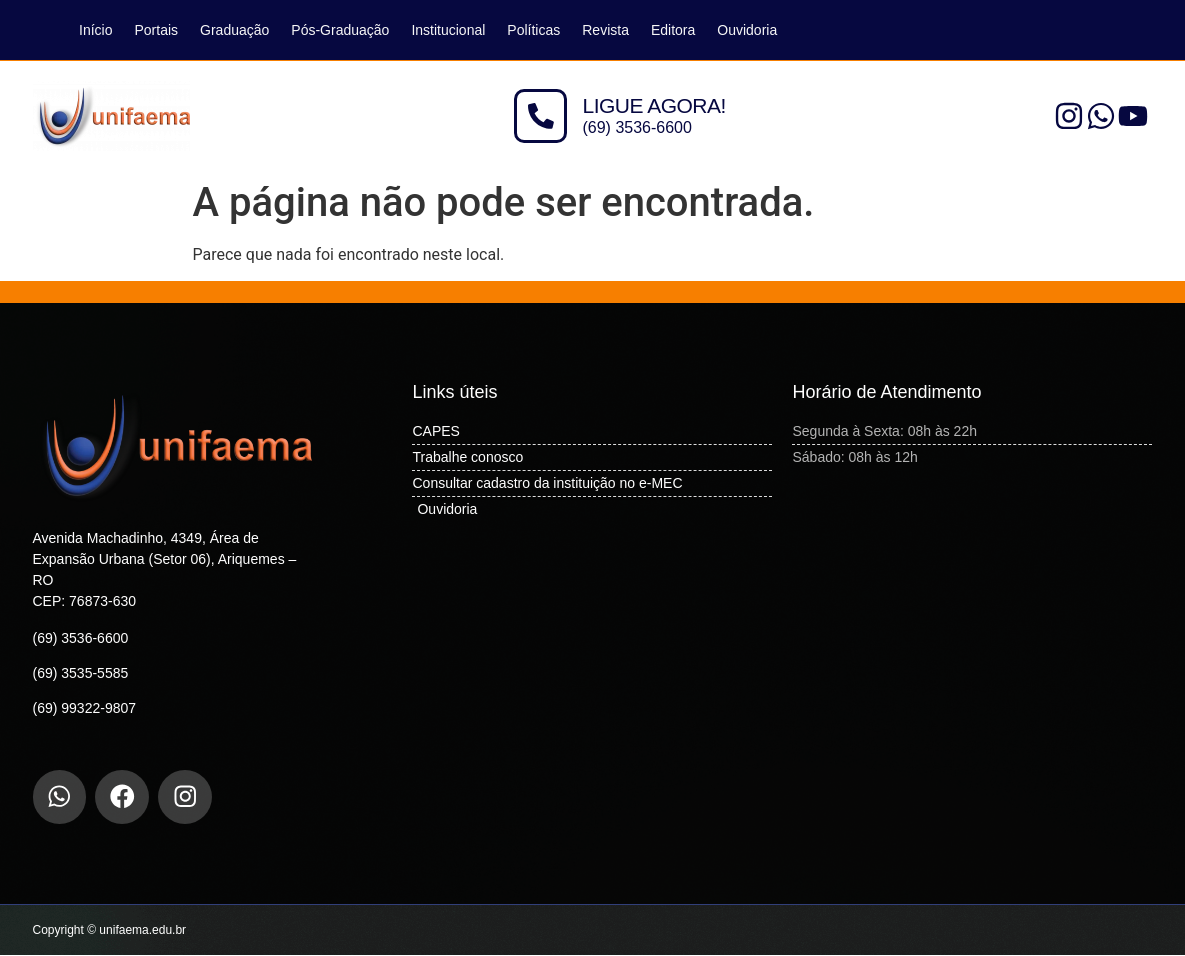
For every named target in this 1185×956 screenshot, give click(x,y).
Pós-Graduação (340, 30)
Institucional (448, 30)
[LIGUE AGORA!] (541, 116)
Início (95, 30)
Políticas (533, 30)
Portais (156, 30)
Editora (673, 30)
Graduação (234, 30)
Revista (605, 30)
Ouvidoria (747, 30)
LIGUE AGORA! (654, 105)
